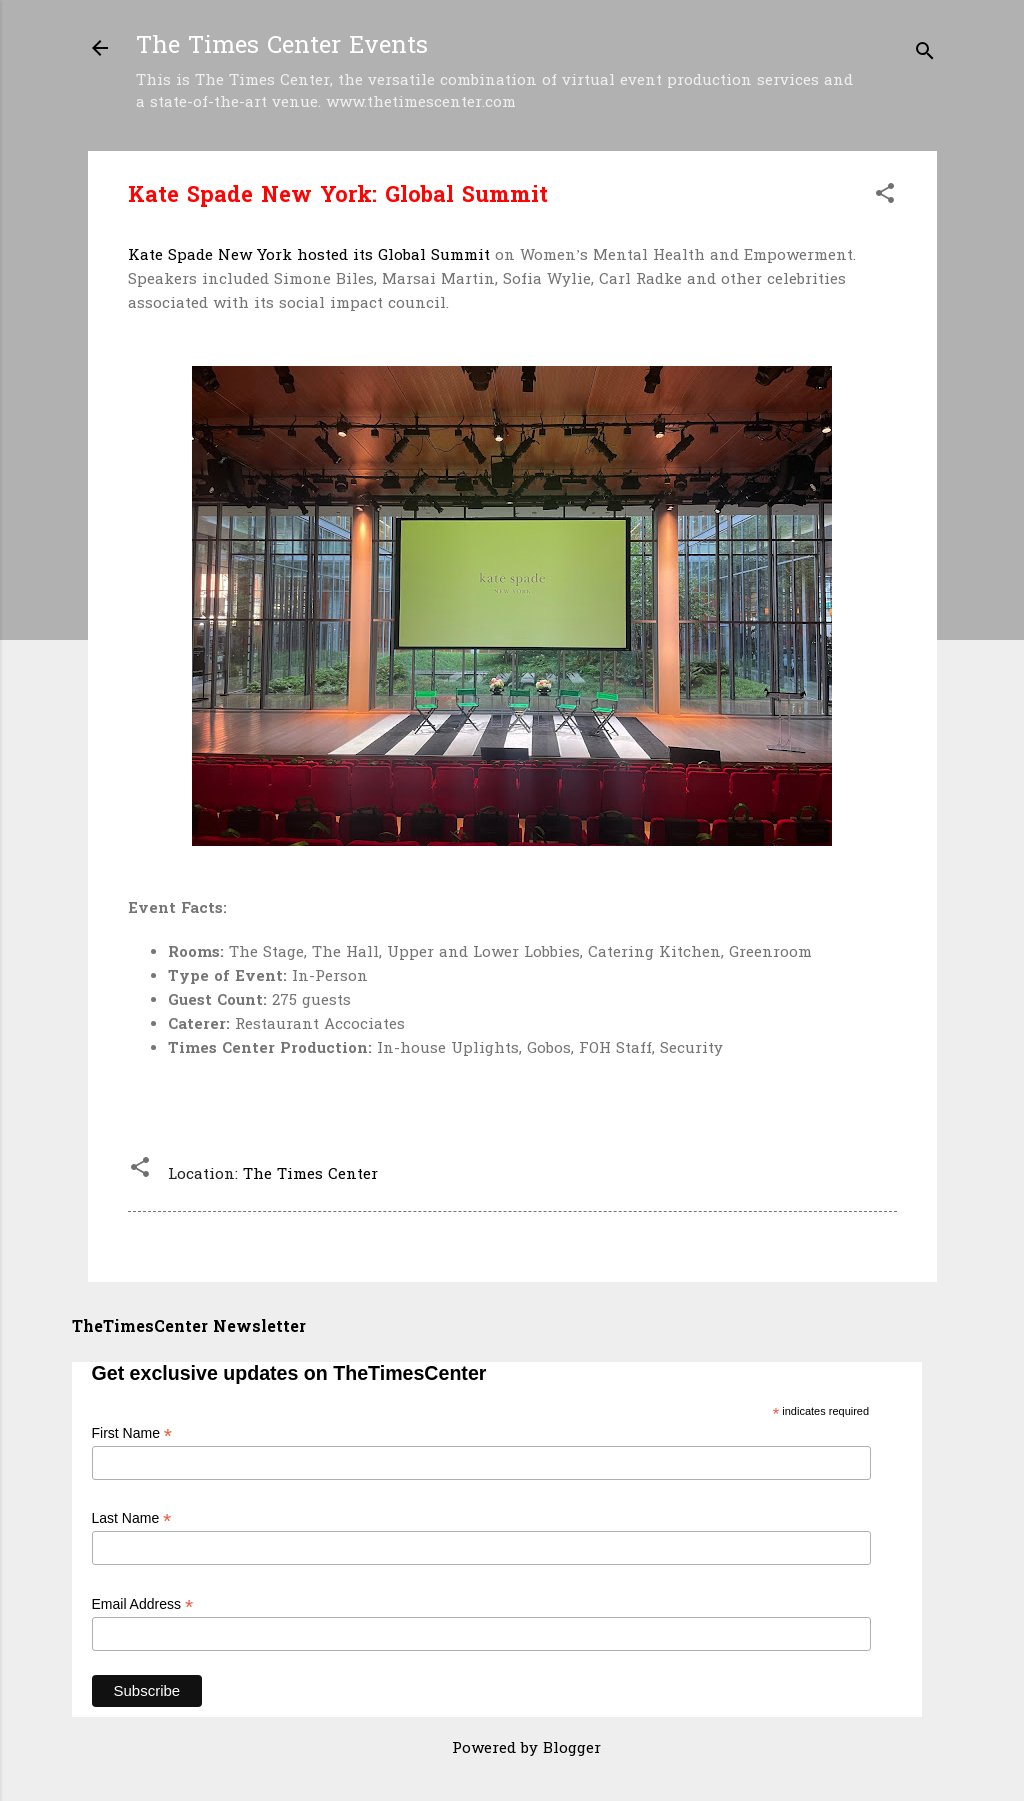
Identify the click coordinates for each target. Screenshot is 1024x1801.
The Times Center (310, 1175)
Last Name (132, 1518)
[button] (885, 197)
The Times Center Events (282, 47)
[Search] (925, 54)
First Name (132, 1433)
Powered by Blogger (512, 1749)
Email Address (143, 1604)
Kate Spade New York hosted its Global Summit (309, 256)
